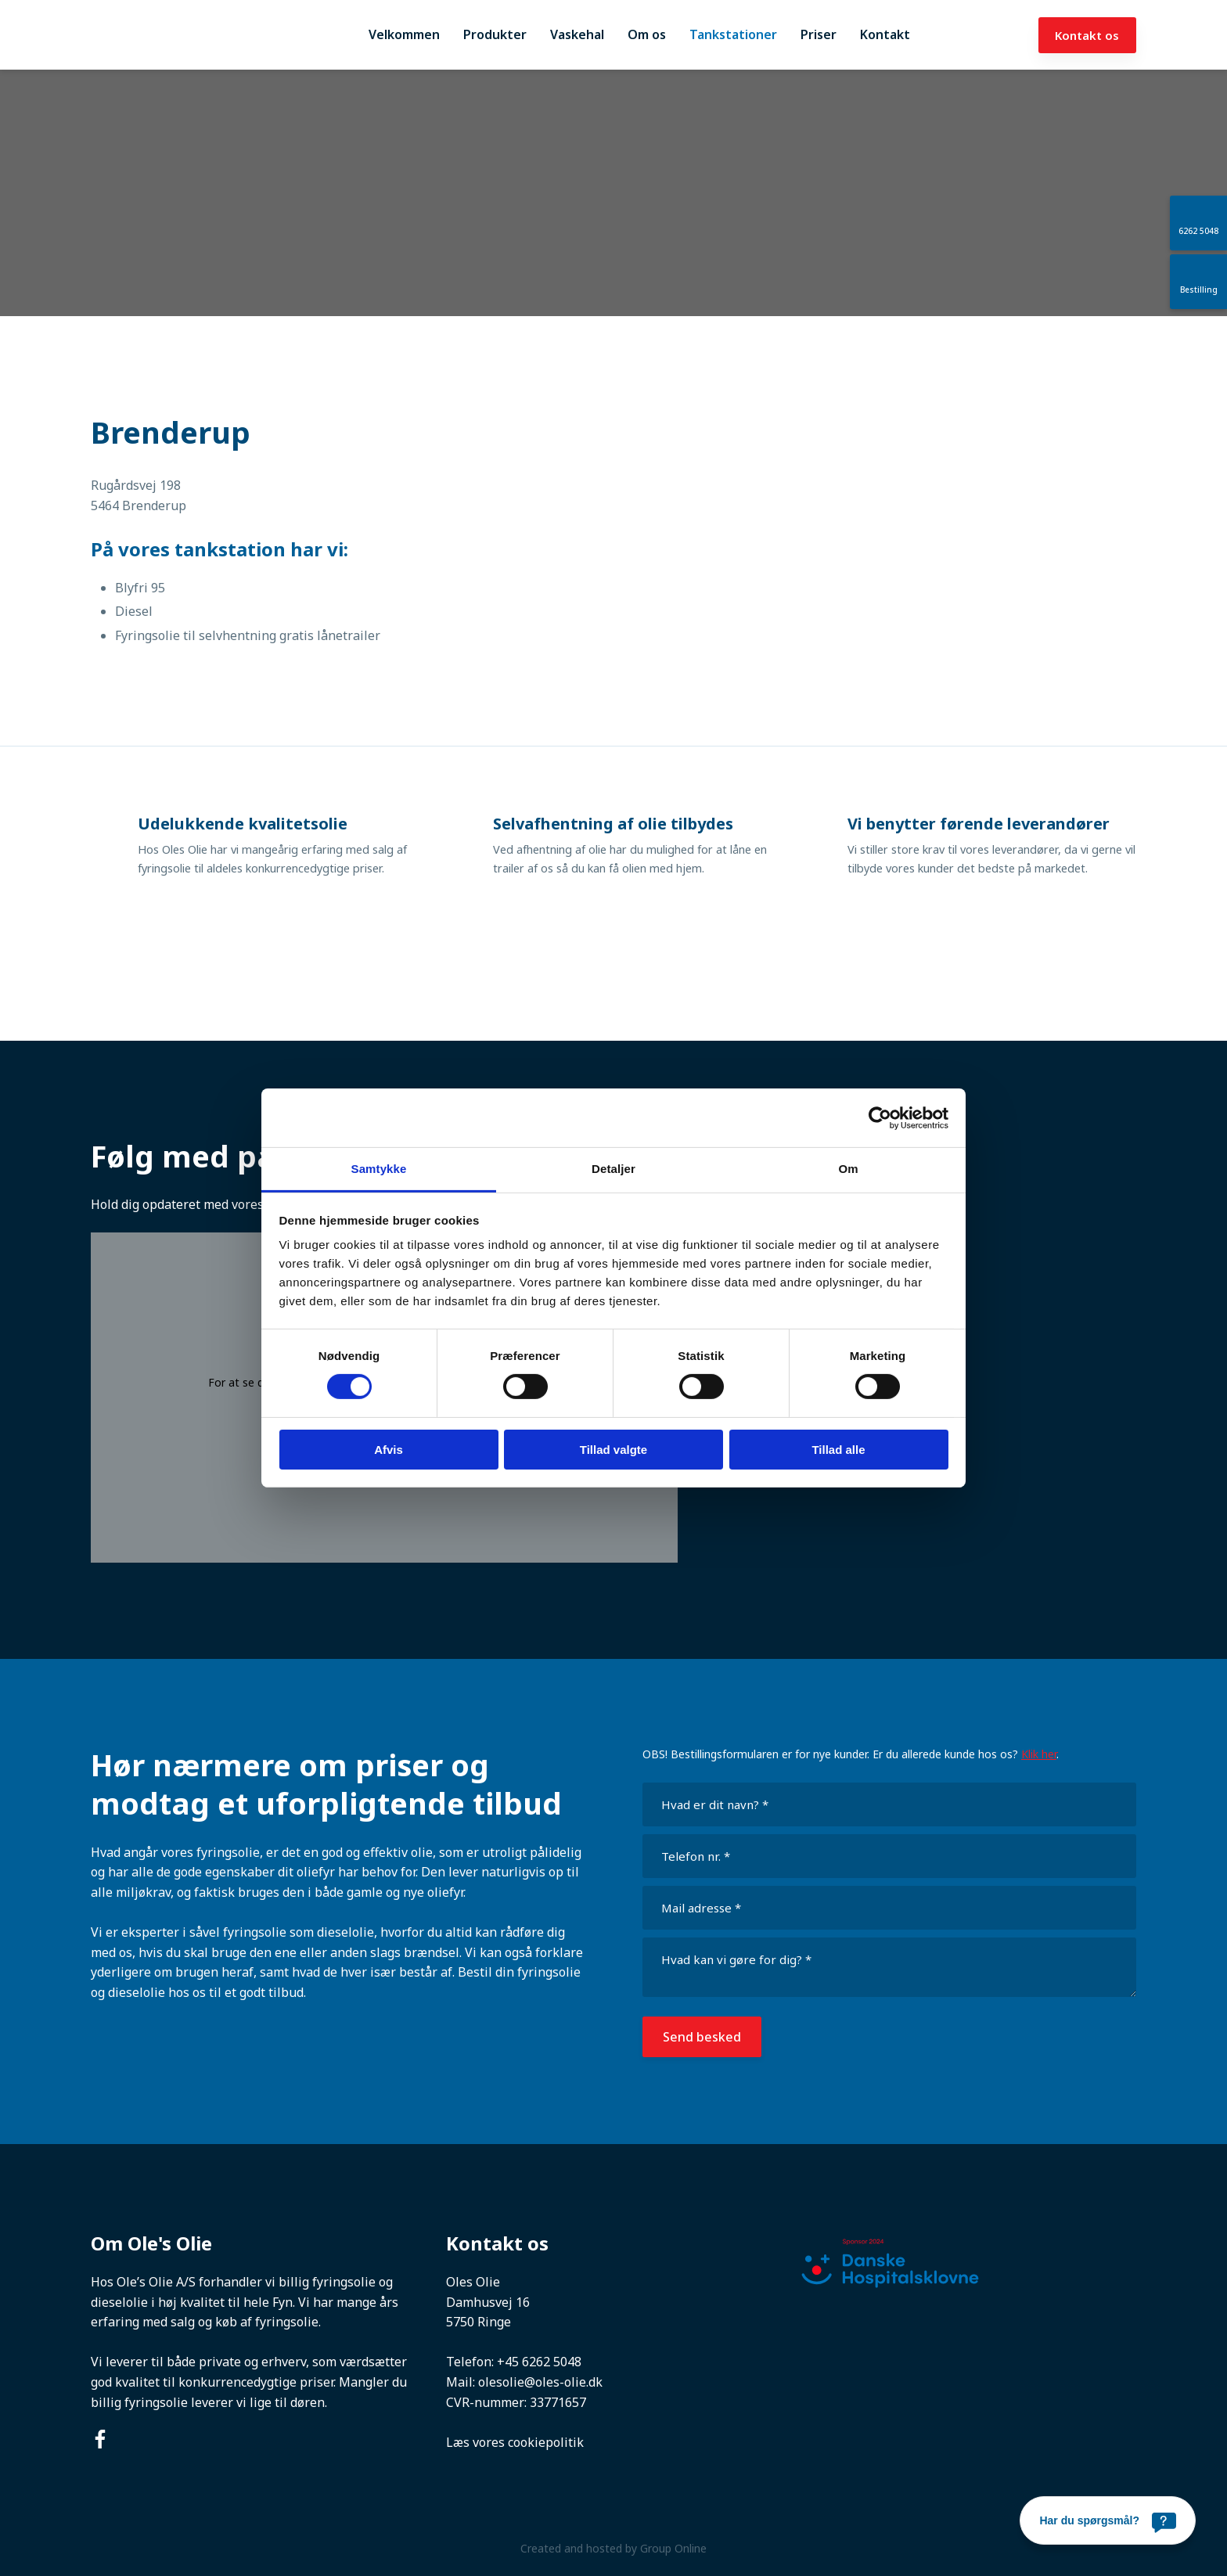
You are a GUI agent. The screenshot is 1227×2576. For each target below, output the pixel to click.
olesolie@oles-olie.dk (540, 2382)
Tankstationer (733, 34)
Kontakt (885, 34)
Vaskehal (577, 34)
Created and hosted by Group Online (613, 2548)
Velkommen (404, 34)
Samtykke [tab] (379, 1168)
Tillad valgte (613, 1449)
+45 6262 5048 (539, 2361)
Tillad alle (838, 1449)
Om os (647, 34)
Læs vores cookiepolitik (515, 2442)
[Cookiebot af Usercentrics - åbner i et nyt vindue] (879, 1117)
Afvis (388, 1449)
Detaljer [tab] (613, 1168)
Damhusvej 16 (488, 2302)
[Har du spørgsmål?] (1108, 2520)
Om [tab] (848, 1168)
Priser (819, 34)
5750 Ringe (478, 2321)
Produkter (495, 34)
